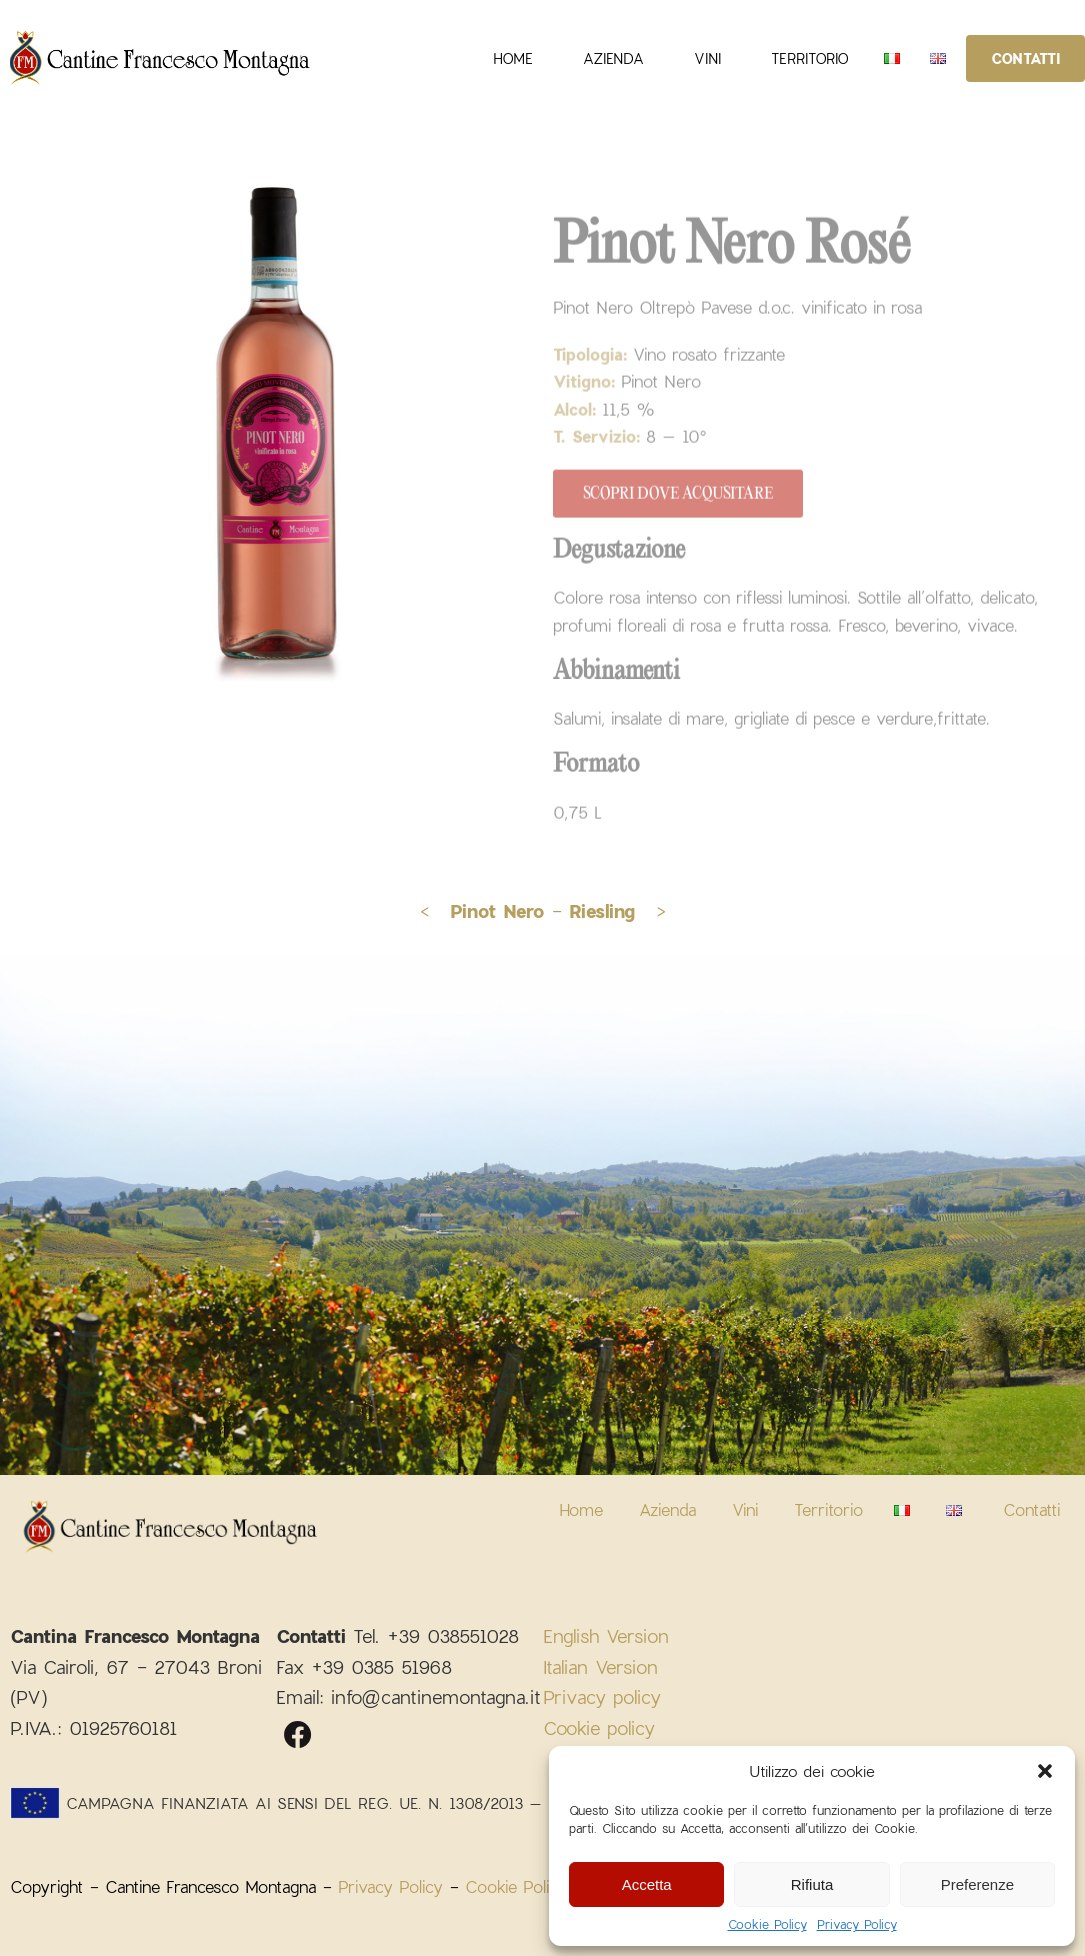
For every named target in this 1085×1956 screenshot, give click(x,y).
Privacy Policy (857, 1924)
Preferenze (977, 1884)
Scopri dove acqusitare (678, 496)
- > (608, 911)
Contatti (1025, 58)
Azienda (613, 58)
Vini (707, 58)
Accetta (647, 1884)
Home (513, 58)
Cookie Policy (767, 1924)
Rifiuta (812, 1884)
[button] (1045, 1771)
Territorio (810, 58)
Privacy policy (602, 1697)
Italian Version (600, 1667)
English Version (606, 1636)
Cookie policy (599, 1728)
